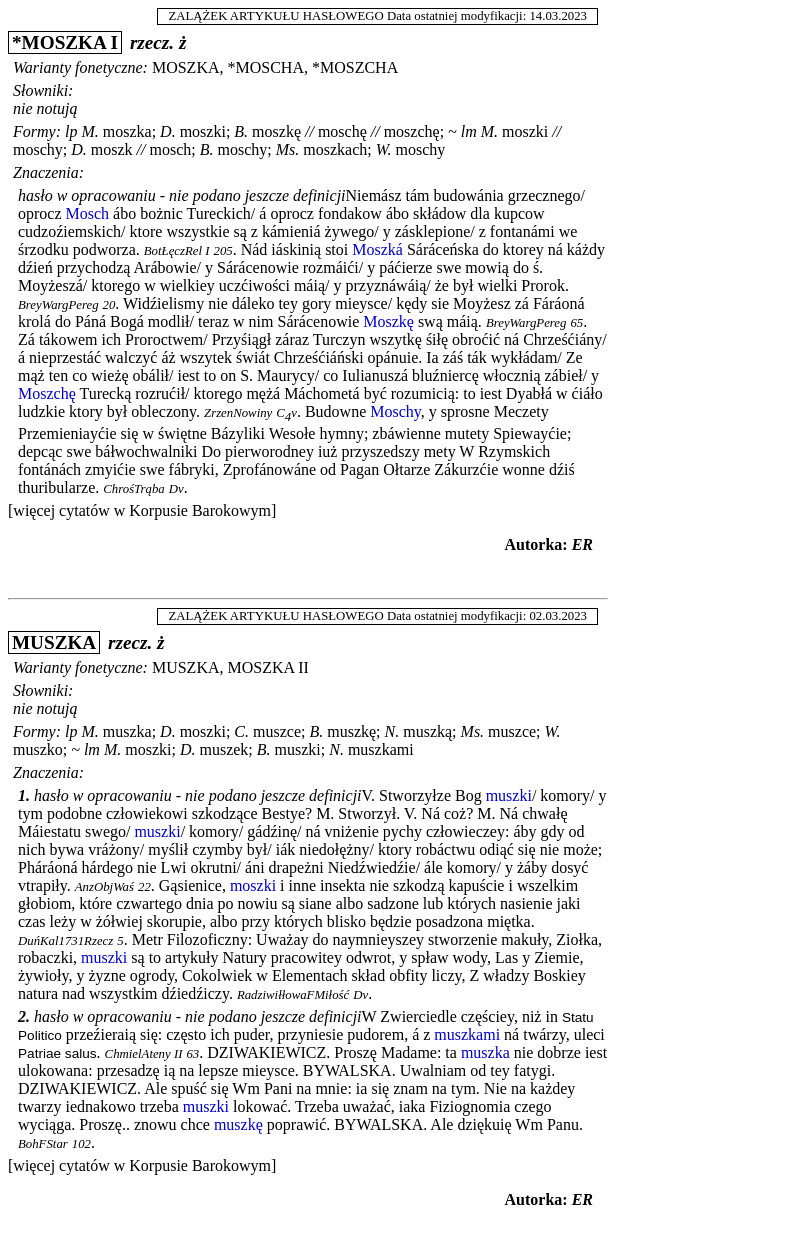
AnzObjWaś (104, 887)
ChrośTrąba (133, 489)
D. (168, 131)
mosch (170, 149)
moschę (342, 131)
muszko (38, 749)
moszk (112, 149)
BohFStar (43, 1144)
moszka (127, 131)
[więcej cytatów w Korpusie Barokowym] (142, 510)
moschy (38, 149)
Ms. (288, 149)
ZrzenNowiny (238, 413)
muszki (298, 749)
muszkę (351, 731)
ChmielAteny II (144, 1054)
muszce (277, 731)
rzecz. (152, 42)
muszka (127, 731)
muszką (427, 731)
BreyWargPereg (58, 305)
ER (582, 544)
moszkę (276, 131)
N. (392, 731)
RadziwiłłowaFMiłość (293, 995)
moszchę (412, 131)
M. (89, 131)
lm (469, 131)
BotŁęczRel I (177, 251)
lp (71, 131)
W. (384, 149)
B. (241, 131)
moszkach (335, 149)
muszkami (381, 749)
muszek (223, 749)
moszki (203, 131)
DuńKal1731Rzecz (65, 941)
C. (241, 731)
